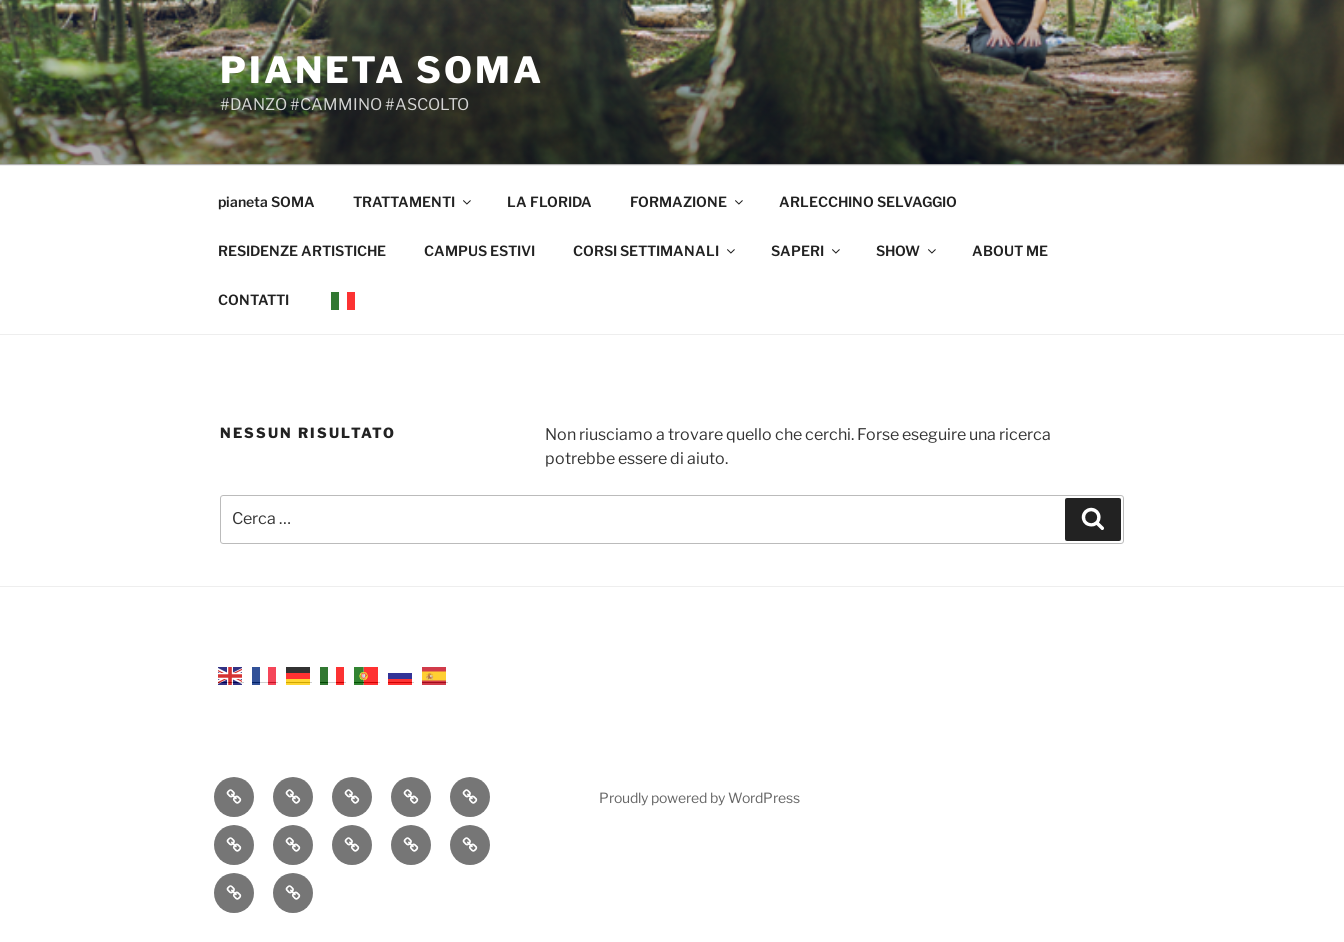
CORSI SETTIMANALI (655, 250)
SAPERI (807, 250)
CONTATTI (253, 299)
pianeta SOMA (382, 70)
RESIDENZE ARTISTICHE (302, 250)
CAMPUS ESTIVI (479, 250)
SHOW (907, 250)
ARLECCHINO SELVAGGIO (868, 201)
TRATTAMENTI (413, 201)
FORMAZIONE (688, 201)
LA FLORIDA (549, 201)
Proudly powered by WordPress (699, 797)
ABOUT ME (1010, 250)
